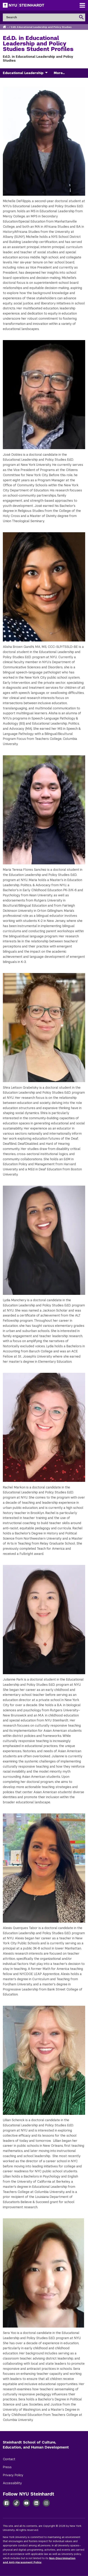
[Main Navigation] (82, 6)
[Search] (44, 17)
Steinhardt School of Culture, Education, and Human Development (36, 2445)
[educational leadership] (47, 73)
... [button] (8, 27)
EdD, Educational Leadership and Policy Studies (41, 27)
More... (59, 73)
